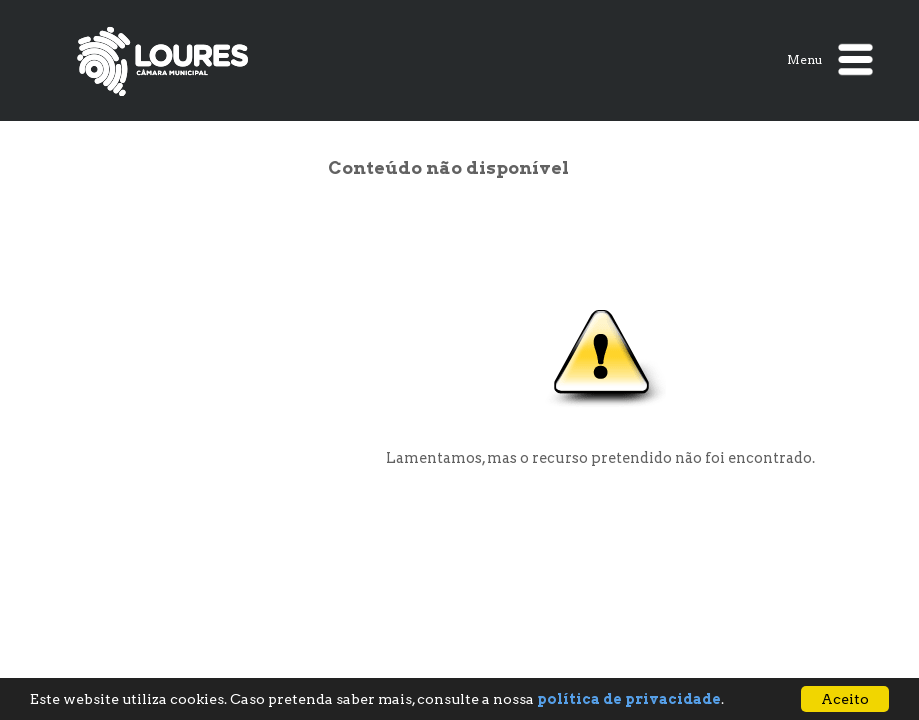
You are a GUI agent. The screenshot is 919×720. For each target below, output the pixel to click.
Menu (830, 59)
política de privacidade (629, 699)
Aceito (845, 699)
